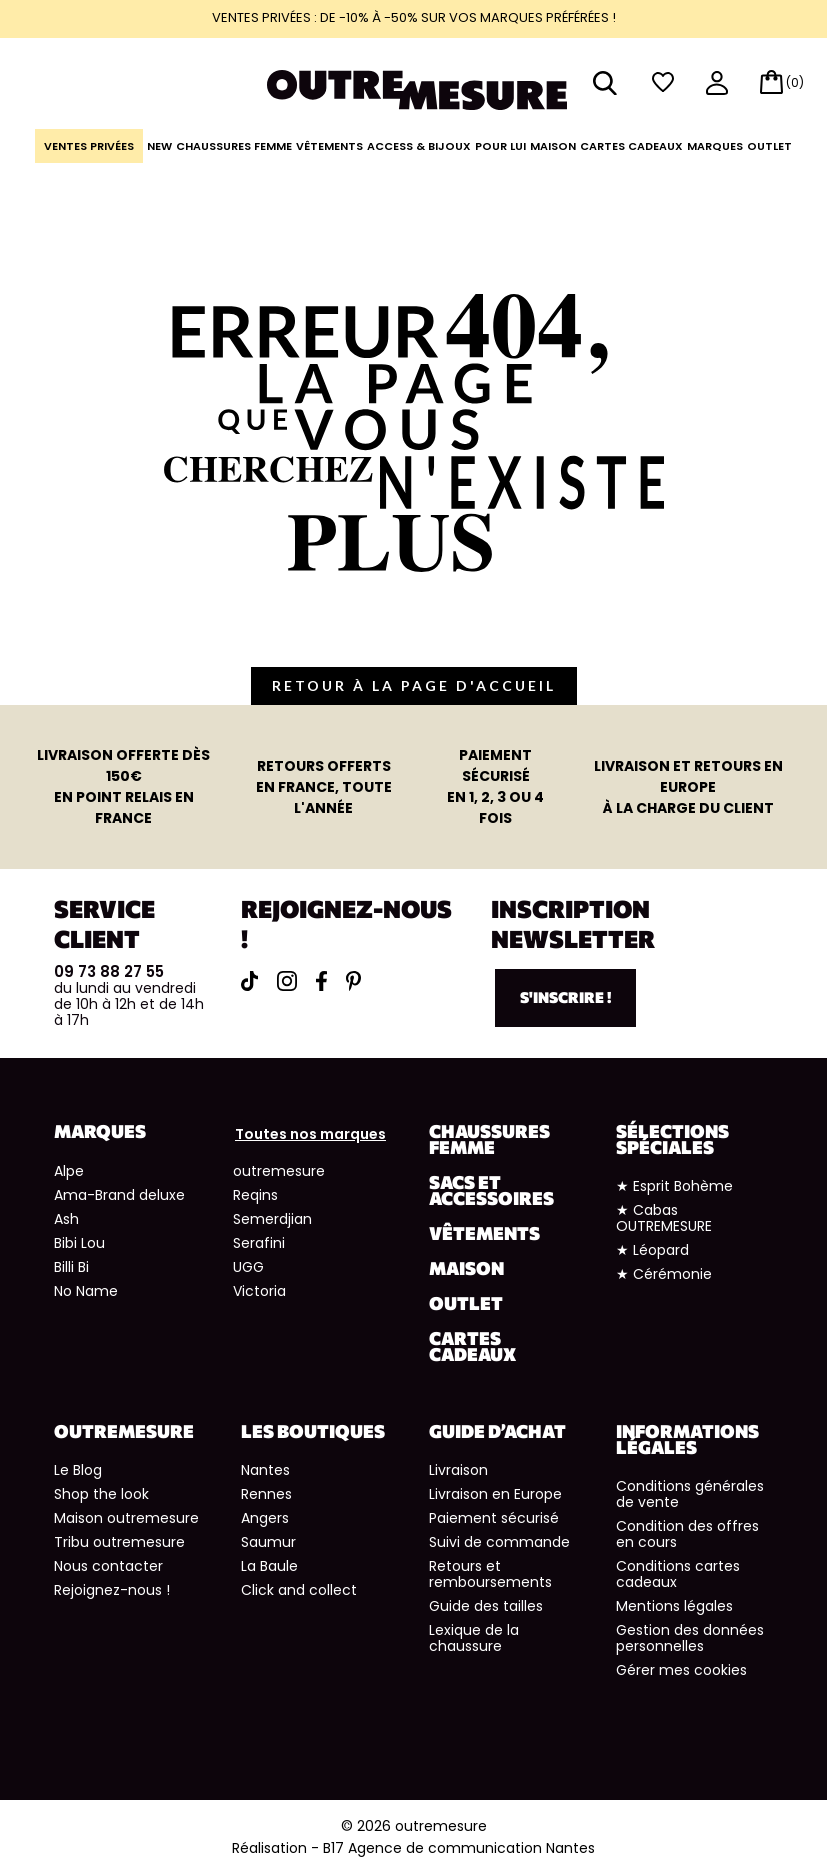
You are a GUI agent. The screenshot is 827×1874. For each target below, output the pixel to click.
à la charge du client (688, 787)
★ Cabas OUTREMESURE (664, 1218)
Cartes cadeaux (631, 146)
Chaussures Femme (234, 146)
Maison (553, 146)
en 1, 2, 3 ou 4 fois (495, 786)
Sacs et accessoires (491, 1190)
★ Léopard (652, 1250)
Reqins (255, 1195)
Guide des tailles (486, 1606)
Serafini (259, 1243)
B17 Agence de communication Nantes (459, 1848)
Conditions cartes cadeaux (678, 1574)
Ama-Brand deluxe (119, 1195)
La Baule (269, 1566)
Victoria (259, 1291)
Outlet (769, 146)
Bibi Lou (79, 1243)
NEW (159, 146)
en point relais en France (123, 786)
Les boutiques (313, 1431)
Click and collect (299, 1590)
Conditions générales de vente (690, 1494)
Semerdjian (272, 1219)
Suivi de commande (499, 1542)
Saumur (268, 1542)
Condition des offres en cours (687, 1534)
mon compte (717, 84)
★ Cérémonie (664, 1274)
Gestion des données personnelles (690, 1638)
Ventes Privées (89, 146)
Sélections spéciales (672, 1139)
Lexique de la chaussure (474, 1638)
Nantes (265, 1470)
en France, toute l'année (324, 787)
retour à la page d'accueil (414, 685)
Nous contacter (108, 1566)
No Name (86, 1291)
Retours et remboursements (490, 1574)
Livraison (458, 1470)
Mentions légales (674, 1606)
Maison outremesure (126, 1518)
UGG (248, 1267)
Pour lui (500, 146)
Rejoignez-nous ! (112, 1590)
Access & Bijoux (419, 146)
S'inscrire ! (565, 997)
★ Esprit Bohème (674, 1186)
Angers (265, 1518)
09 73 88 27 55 (109, 971)
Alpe (69, 1171)
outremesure (279, 1171)
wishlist (663, 82)
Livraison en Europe (495, 1494)
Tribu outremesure (119, 1542)
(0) (795, 82)
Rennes (266, 1494)
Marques (715, 146)
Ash (66, 1219)
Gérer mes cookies (681, 1670)
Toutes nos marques (310, 1134)
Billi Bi (71, 1267)
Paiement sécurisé (494, 1518)
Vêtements (329, 146)
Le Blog (78, 1470)
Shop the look (101, 1494)
